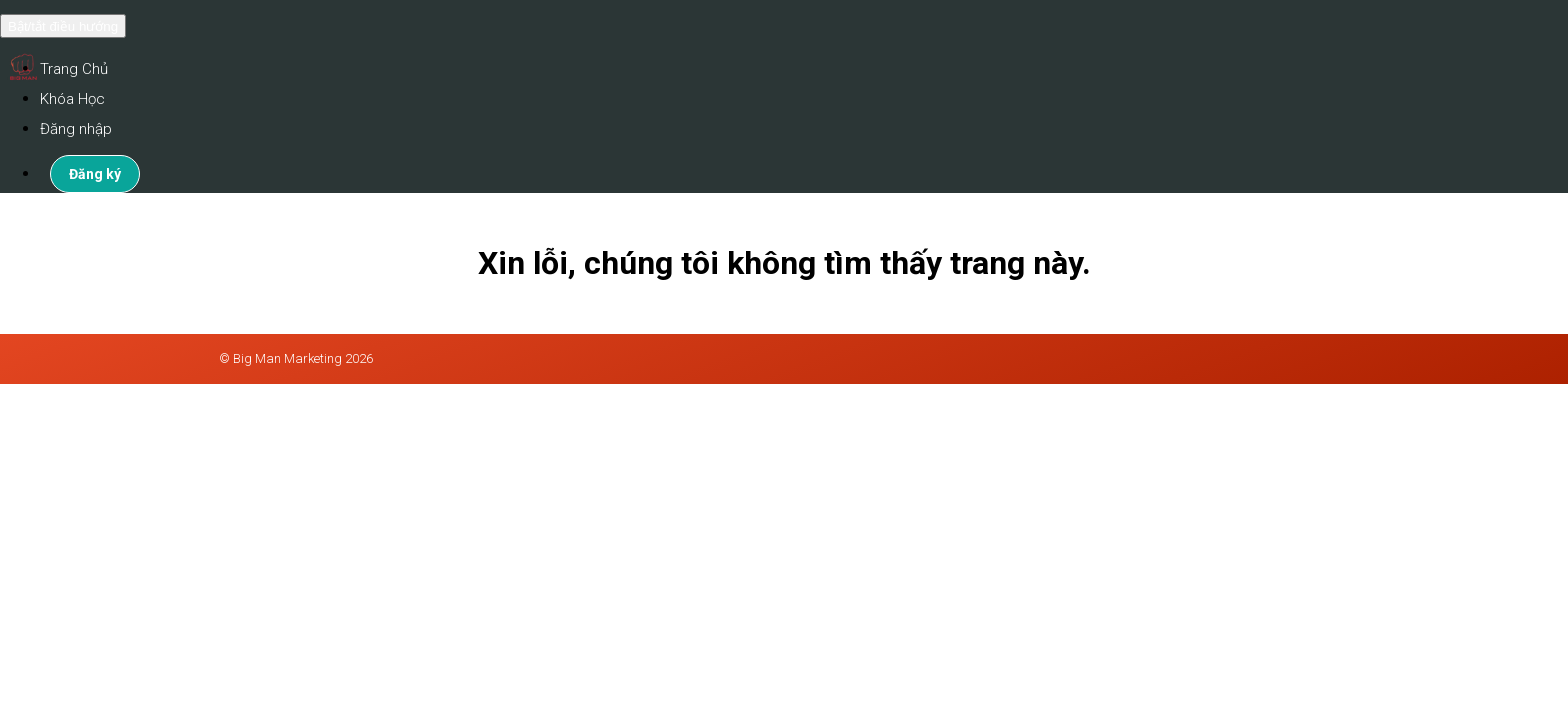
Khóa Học (72, 99)
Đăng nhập (76, 129)
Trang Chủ (74, 69)
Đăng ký (95, 174)
